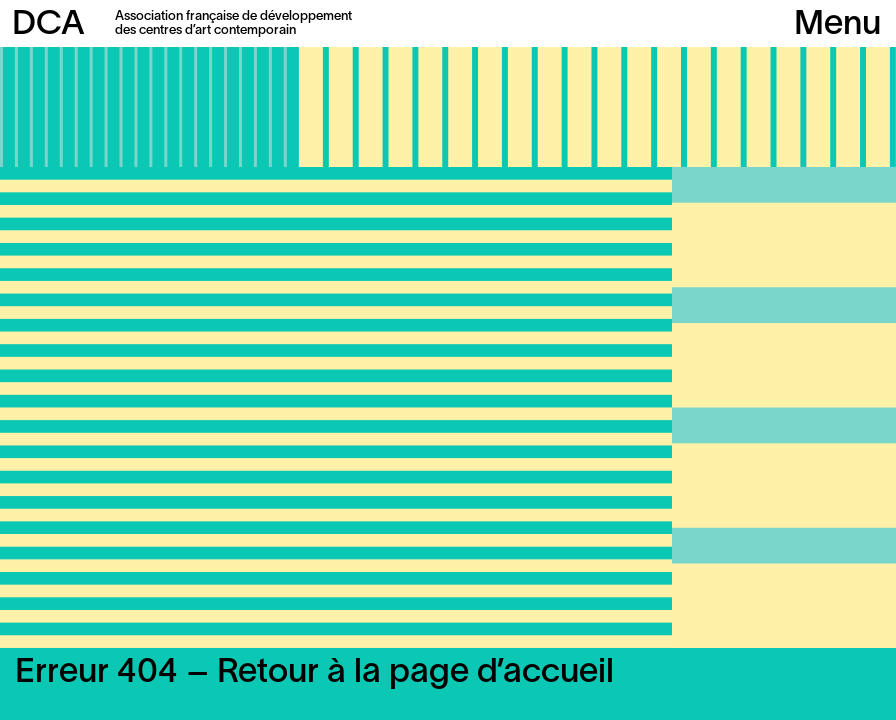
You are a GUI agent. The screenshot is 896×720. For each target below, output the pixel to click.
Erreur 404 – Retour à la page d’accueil (314, 673)
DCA (48, 25)
